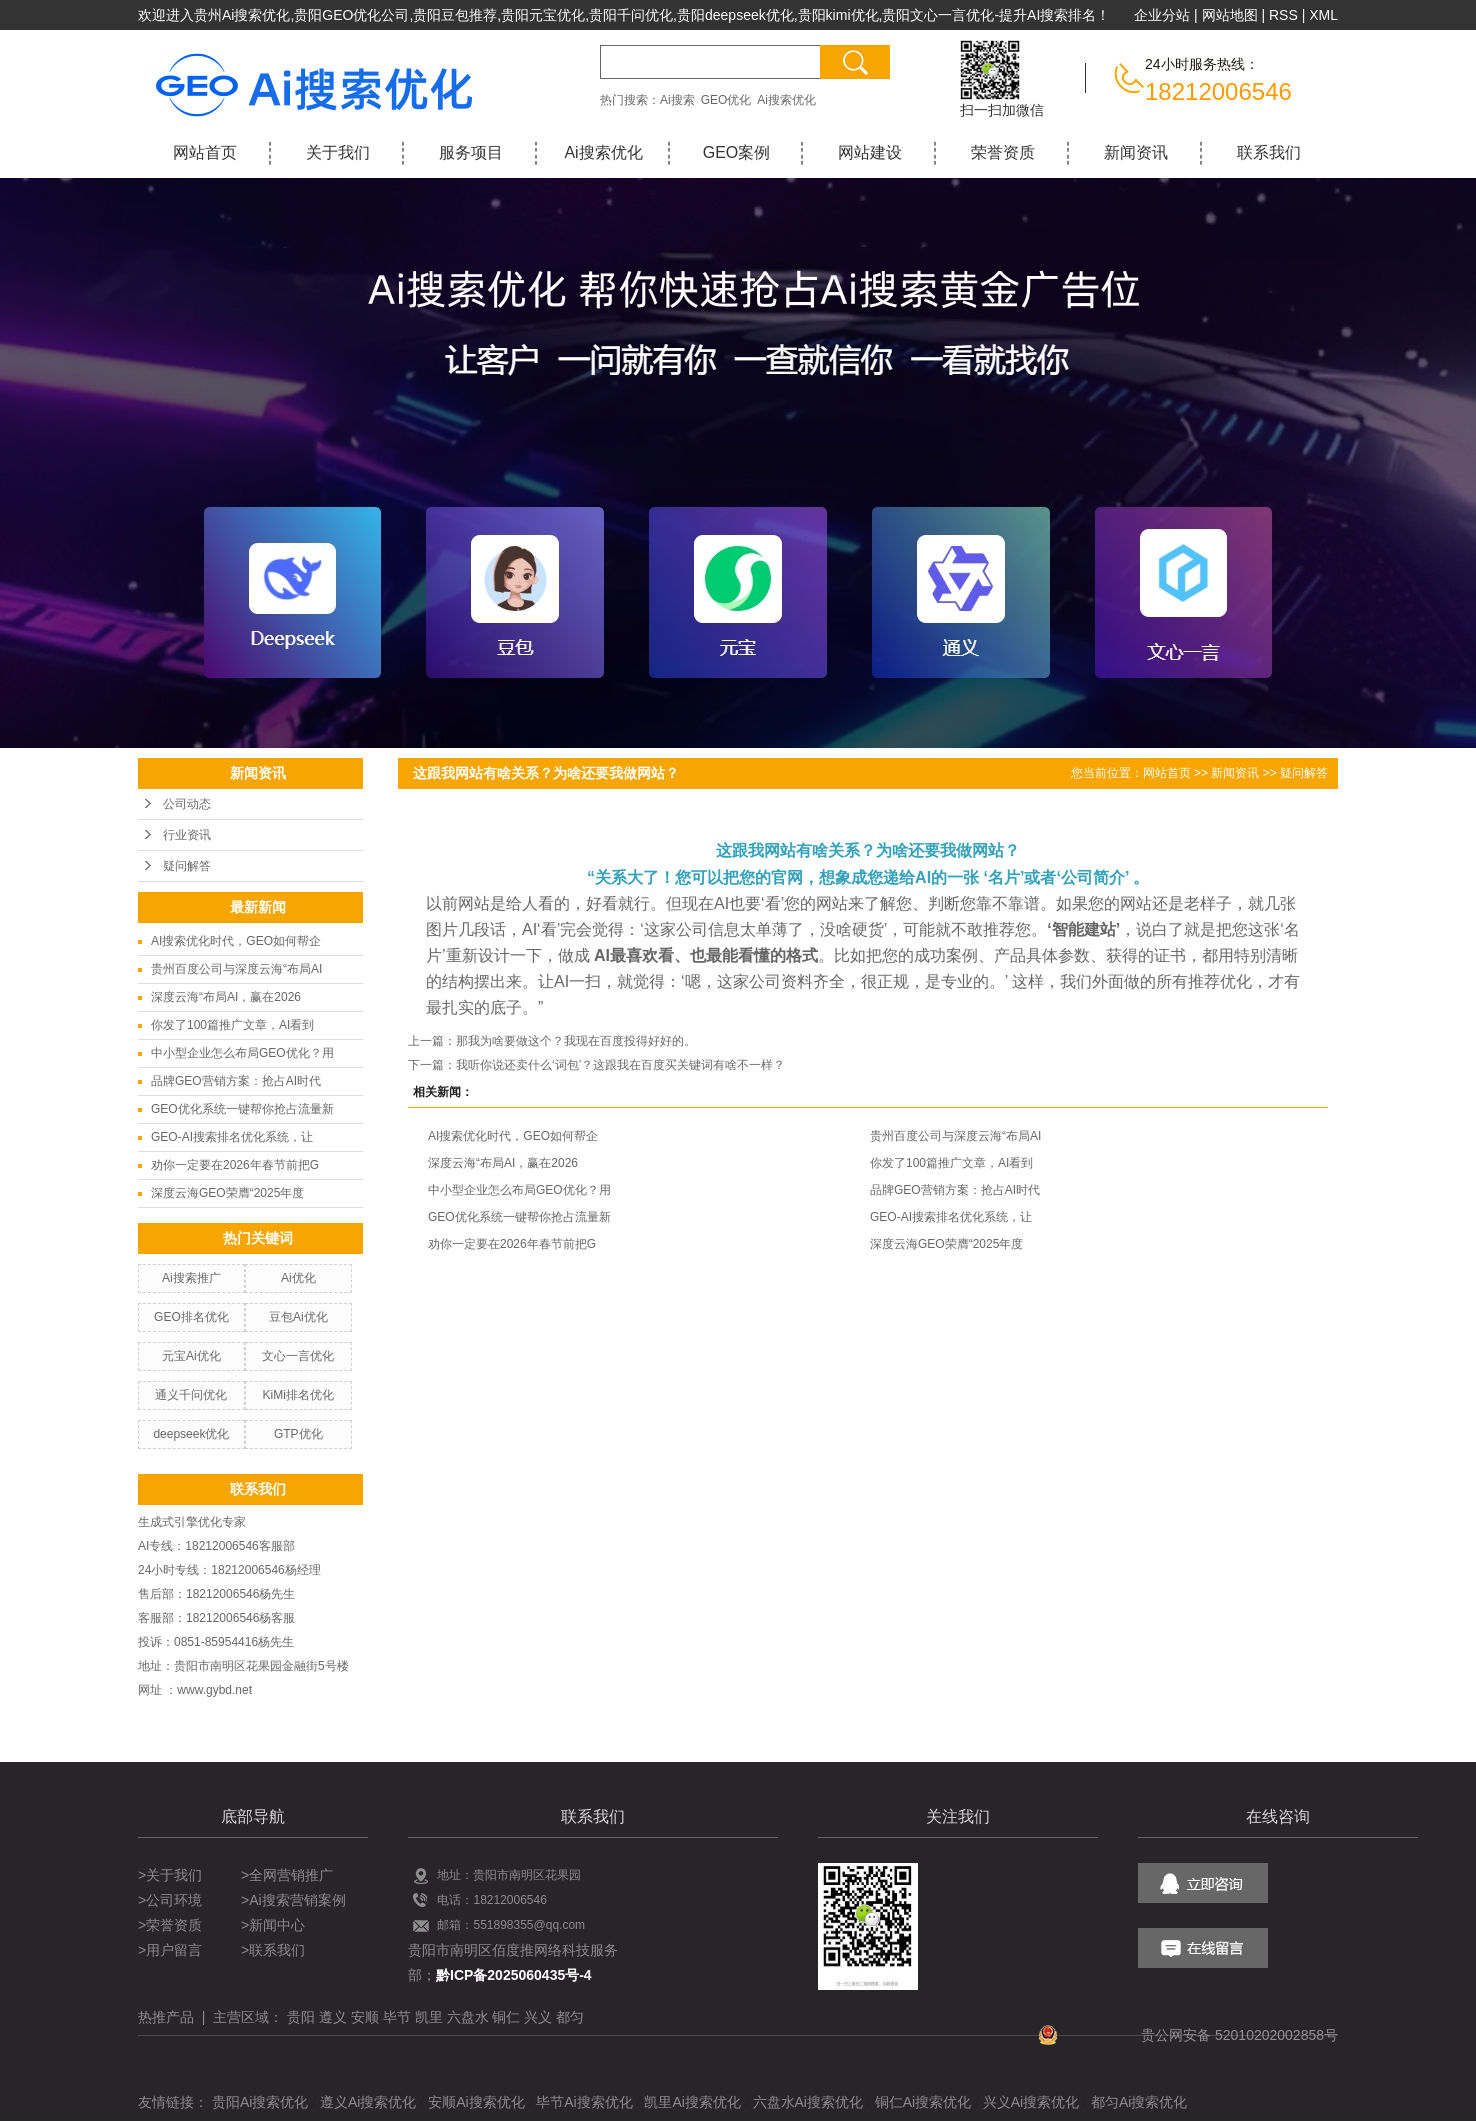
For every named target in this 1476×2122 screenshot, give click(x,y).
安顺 (365, 2017)
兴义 (538, 2017)
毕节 (397, 2017)
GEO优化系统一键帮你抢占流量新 (242, 1109)
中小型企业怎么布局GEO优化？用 (242, 1053)
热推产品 (166, 2017)
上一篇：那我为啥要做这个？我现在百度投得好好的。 (552, 1041)
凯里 (429, 2017)
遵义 (333, 2017)
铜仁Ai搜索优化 (923, 2102)
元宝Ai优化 (191, 1356)
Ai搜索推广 (191, 1278)
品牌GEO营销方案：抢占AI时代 (236, 1081)
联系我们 (1269, 152)
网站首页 (205, 152)
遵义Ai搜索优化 (368, 2102)
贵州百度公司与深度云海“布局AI (236, 969)
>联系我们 (273, 1950)
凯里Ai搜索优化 (692, 2102)
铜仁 (506, 2017)
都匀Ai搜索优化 (1139, 2102)
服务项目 (471, 152)
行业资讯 (187, 835)
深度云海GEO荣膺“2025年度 (227, 1193)
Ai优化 (298, 1278)
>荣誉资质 (170, 1925)
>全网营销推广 (287, 1875)
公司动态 (187, 804)
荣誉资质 (1003, 152)
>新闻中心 (273, 1925)
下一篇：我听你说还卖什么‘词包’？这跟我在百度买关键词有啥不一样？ (596, 1065)
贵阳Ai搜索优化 (260, 2102)
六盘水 (468, 2017)
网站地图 (1230, 15)
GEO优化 (726, 100)
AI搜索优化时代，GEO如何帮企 (236, 941)
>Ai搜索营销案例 (293, 1900)
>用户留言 (170, 1950)
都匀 (570, 2017)
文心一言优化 (298, 1356)
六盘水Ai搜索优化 (808, 2102)
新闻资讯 (1136, 152)
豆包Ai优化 (298, 1317)
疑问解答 (187, 866)
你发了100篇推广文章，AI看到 (232, 1025)
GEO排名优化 (191, 1317)
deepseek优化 (191, 1434)
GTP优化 (298, 1434)
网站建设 (870, 152)
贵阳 (301, 2017)
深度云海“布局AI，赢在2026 (226, 997)
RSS (1283, 15)
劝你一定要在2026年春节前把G (235, 1165)
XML (1323, 15)
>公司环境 (170, 1900)
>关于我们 (172, 1875)
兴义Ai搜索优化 (1031, 2102)
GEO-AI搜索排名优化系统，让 (232, 1137)
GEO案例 (737, 152)
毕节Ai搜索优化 (584, 2102)
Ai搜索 (677, 100)
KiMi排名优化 (298, 1395)
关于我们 (338, 152)
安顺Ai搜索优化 (476, 2102)
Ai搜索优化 (786, 100)
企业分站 (1162, 15)
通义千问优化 (191, 1395)
